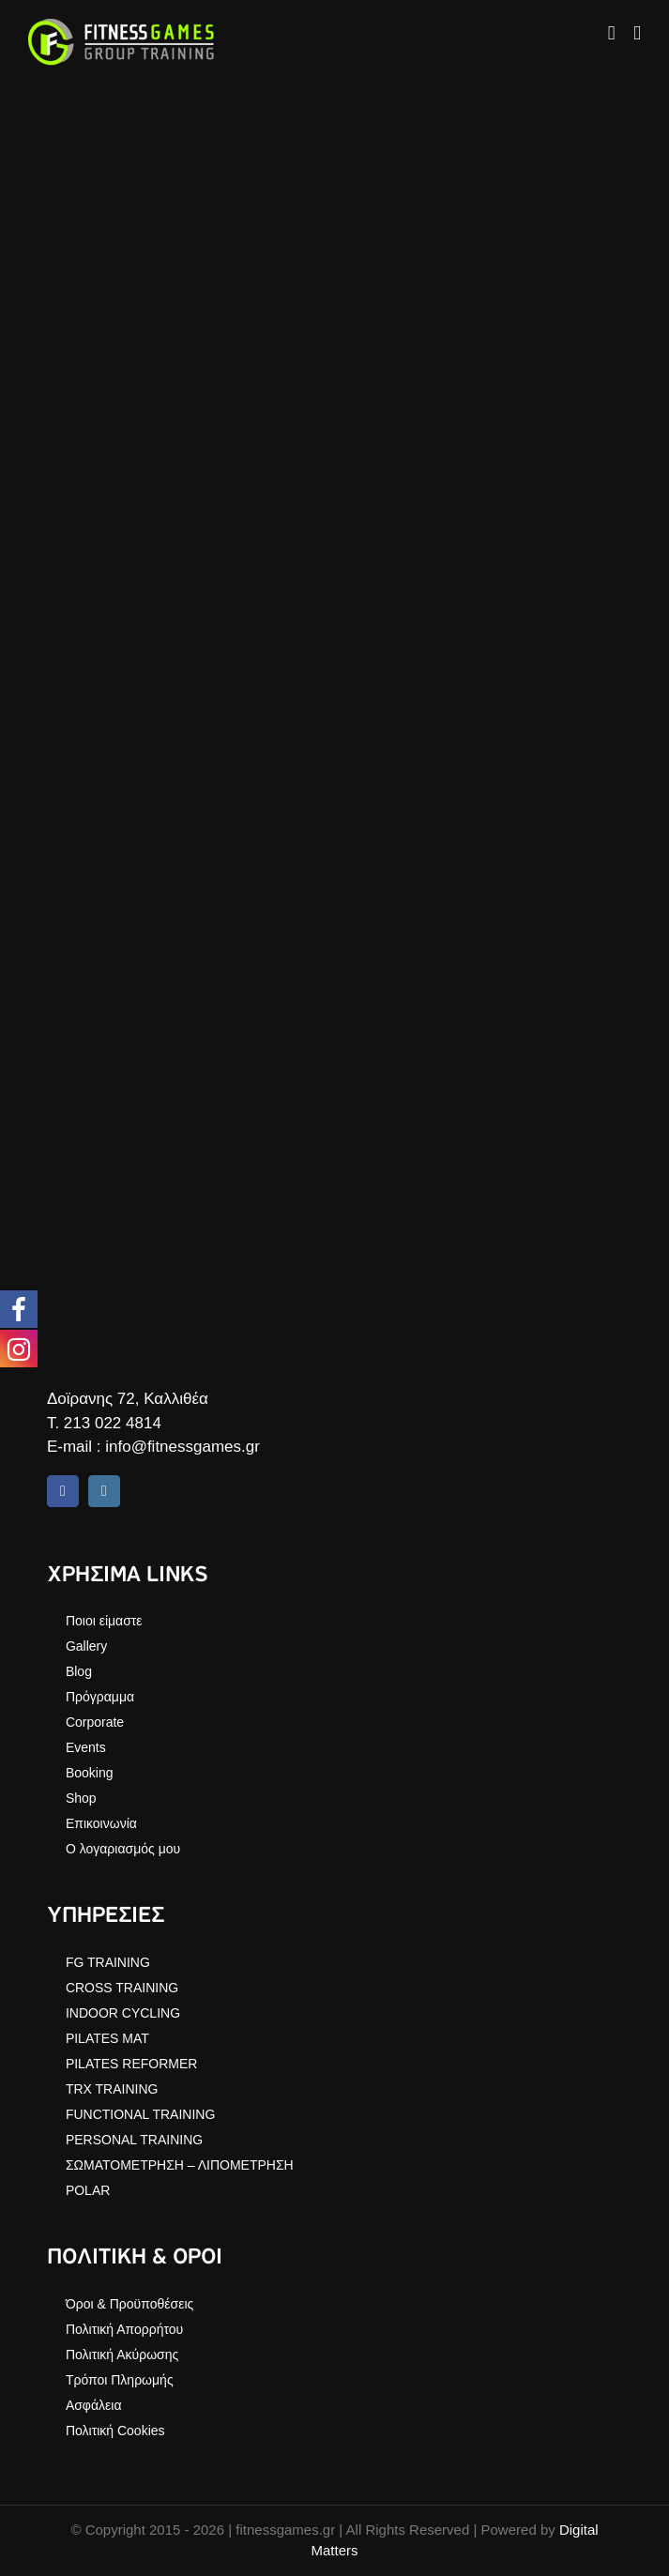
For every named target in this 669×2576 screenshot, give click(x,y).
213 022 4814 (112, 1423)
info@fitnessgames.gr (182, 1447)
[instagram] (104, 1491)
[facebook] (63, 1491)
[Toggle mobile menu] (637, 33)
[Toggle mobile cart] (612, 33)
